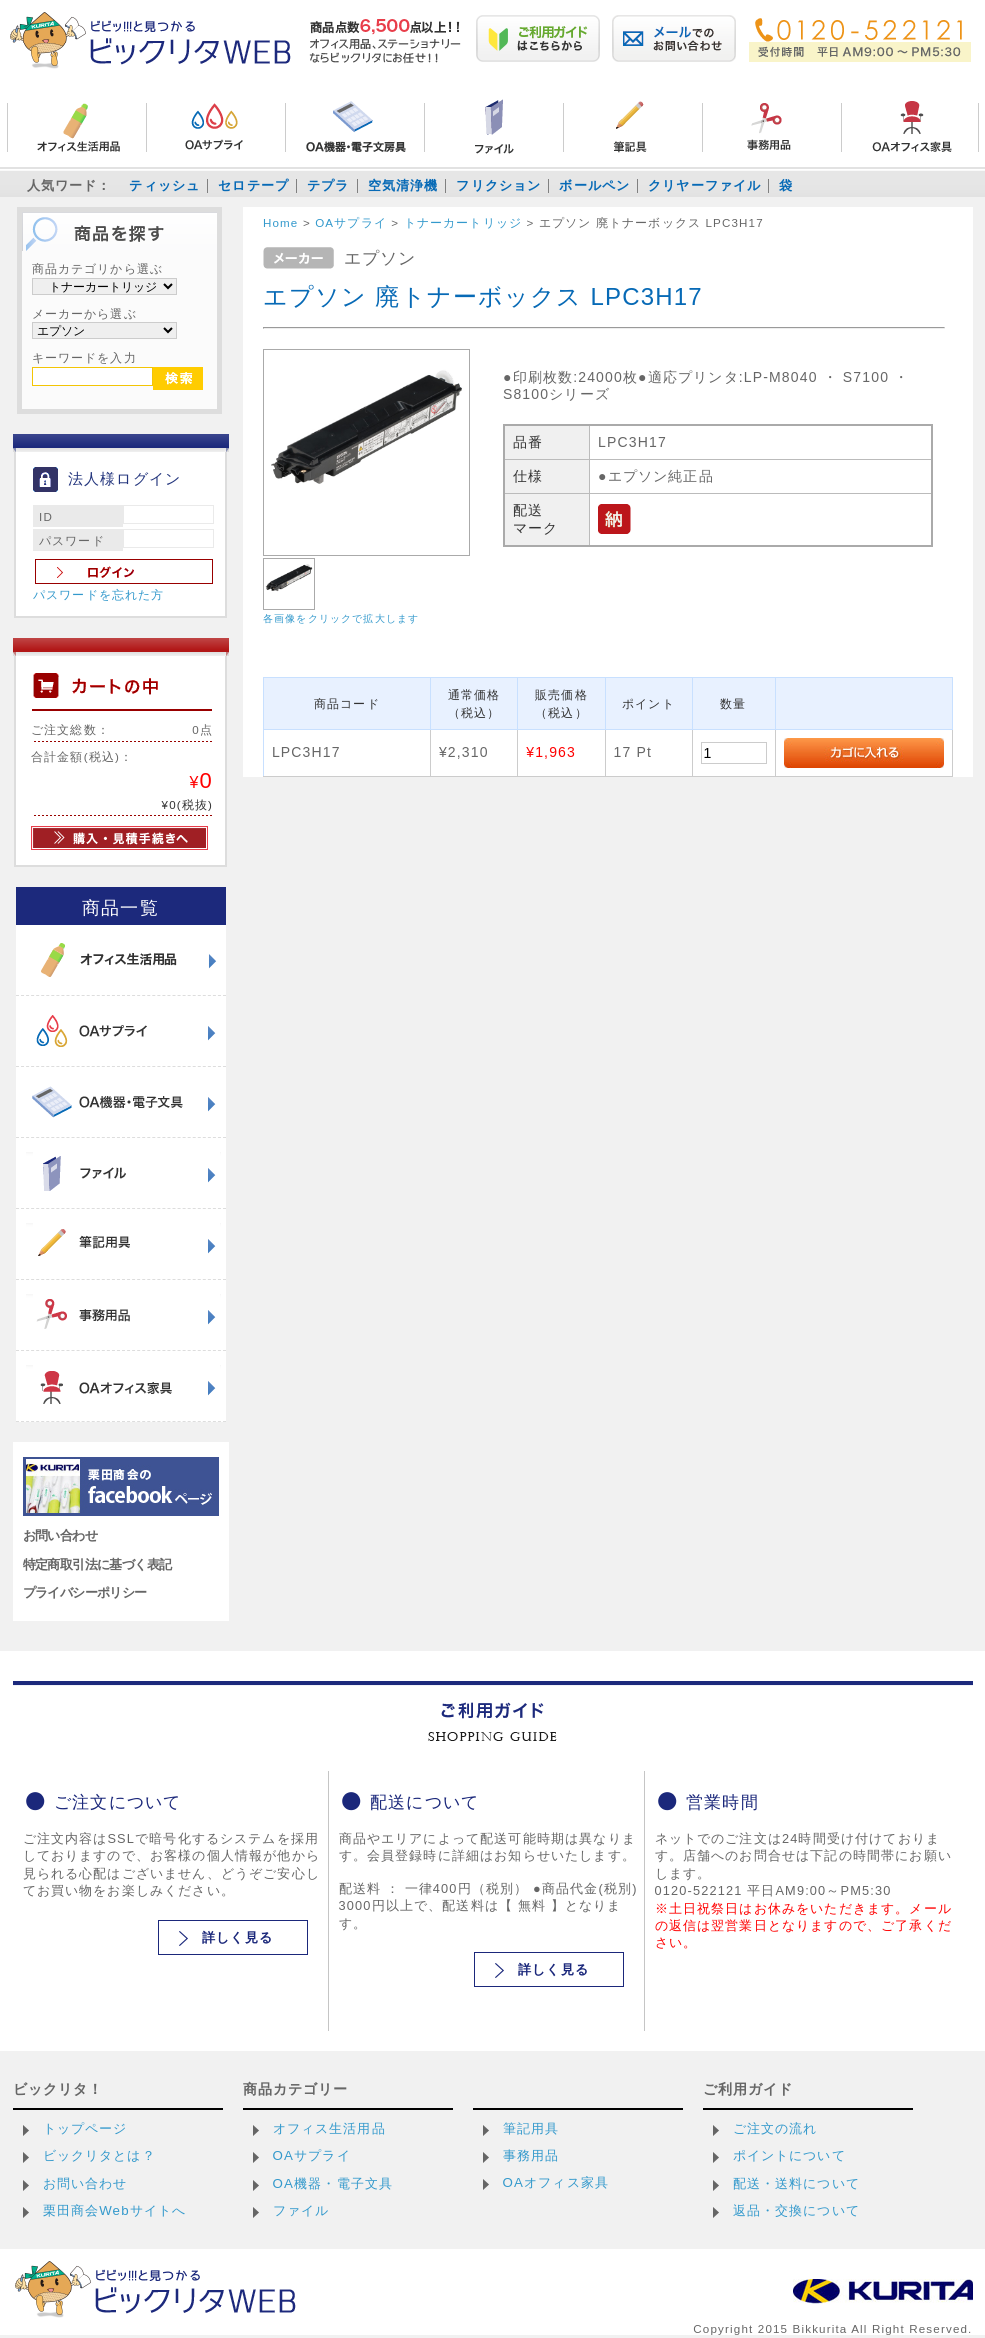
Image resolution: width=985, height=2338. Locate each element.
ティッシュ (164, 185)
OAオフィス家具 (556, 2182)
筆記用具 (531, 2128)
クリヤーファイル (704, 185)
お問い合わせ (60, 1535)
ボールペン (594, 185)
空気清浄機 (403, 185)
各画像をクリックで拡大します (341, 618)
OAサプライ (312, 2155)
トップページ (85, 2128)
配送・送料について (796, 2183)
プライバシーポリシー (85, 1592)
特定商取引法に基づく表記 (97, 1564)
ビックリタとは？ (99, 2155)
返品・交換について (796, 2210)
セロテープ (253, 185)
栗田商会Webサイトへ (115, 2210)
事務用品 (531, 2155)
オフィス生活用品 (329, 2128)
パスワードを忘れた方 (99, 595)
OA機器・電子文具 (333, 2183)
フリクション (498, 185)
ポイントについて (789, 2155)
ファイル (301, 2210)
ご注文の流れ (775, 2128)
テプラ (328, 185)
